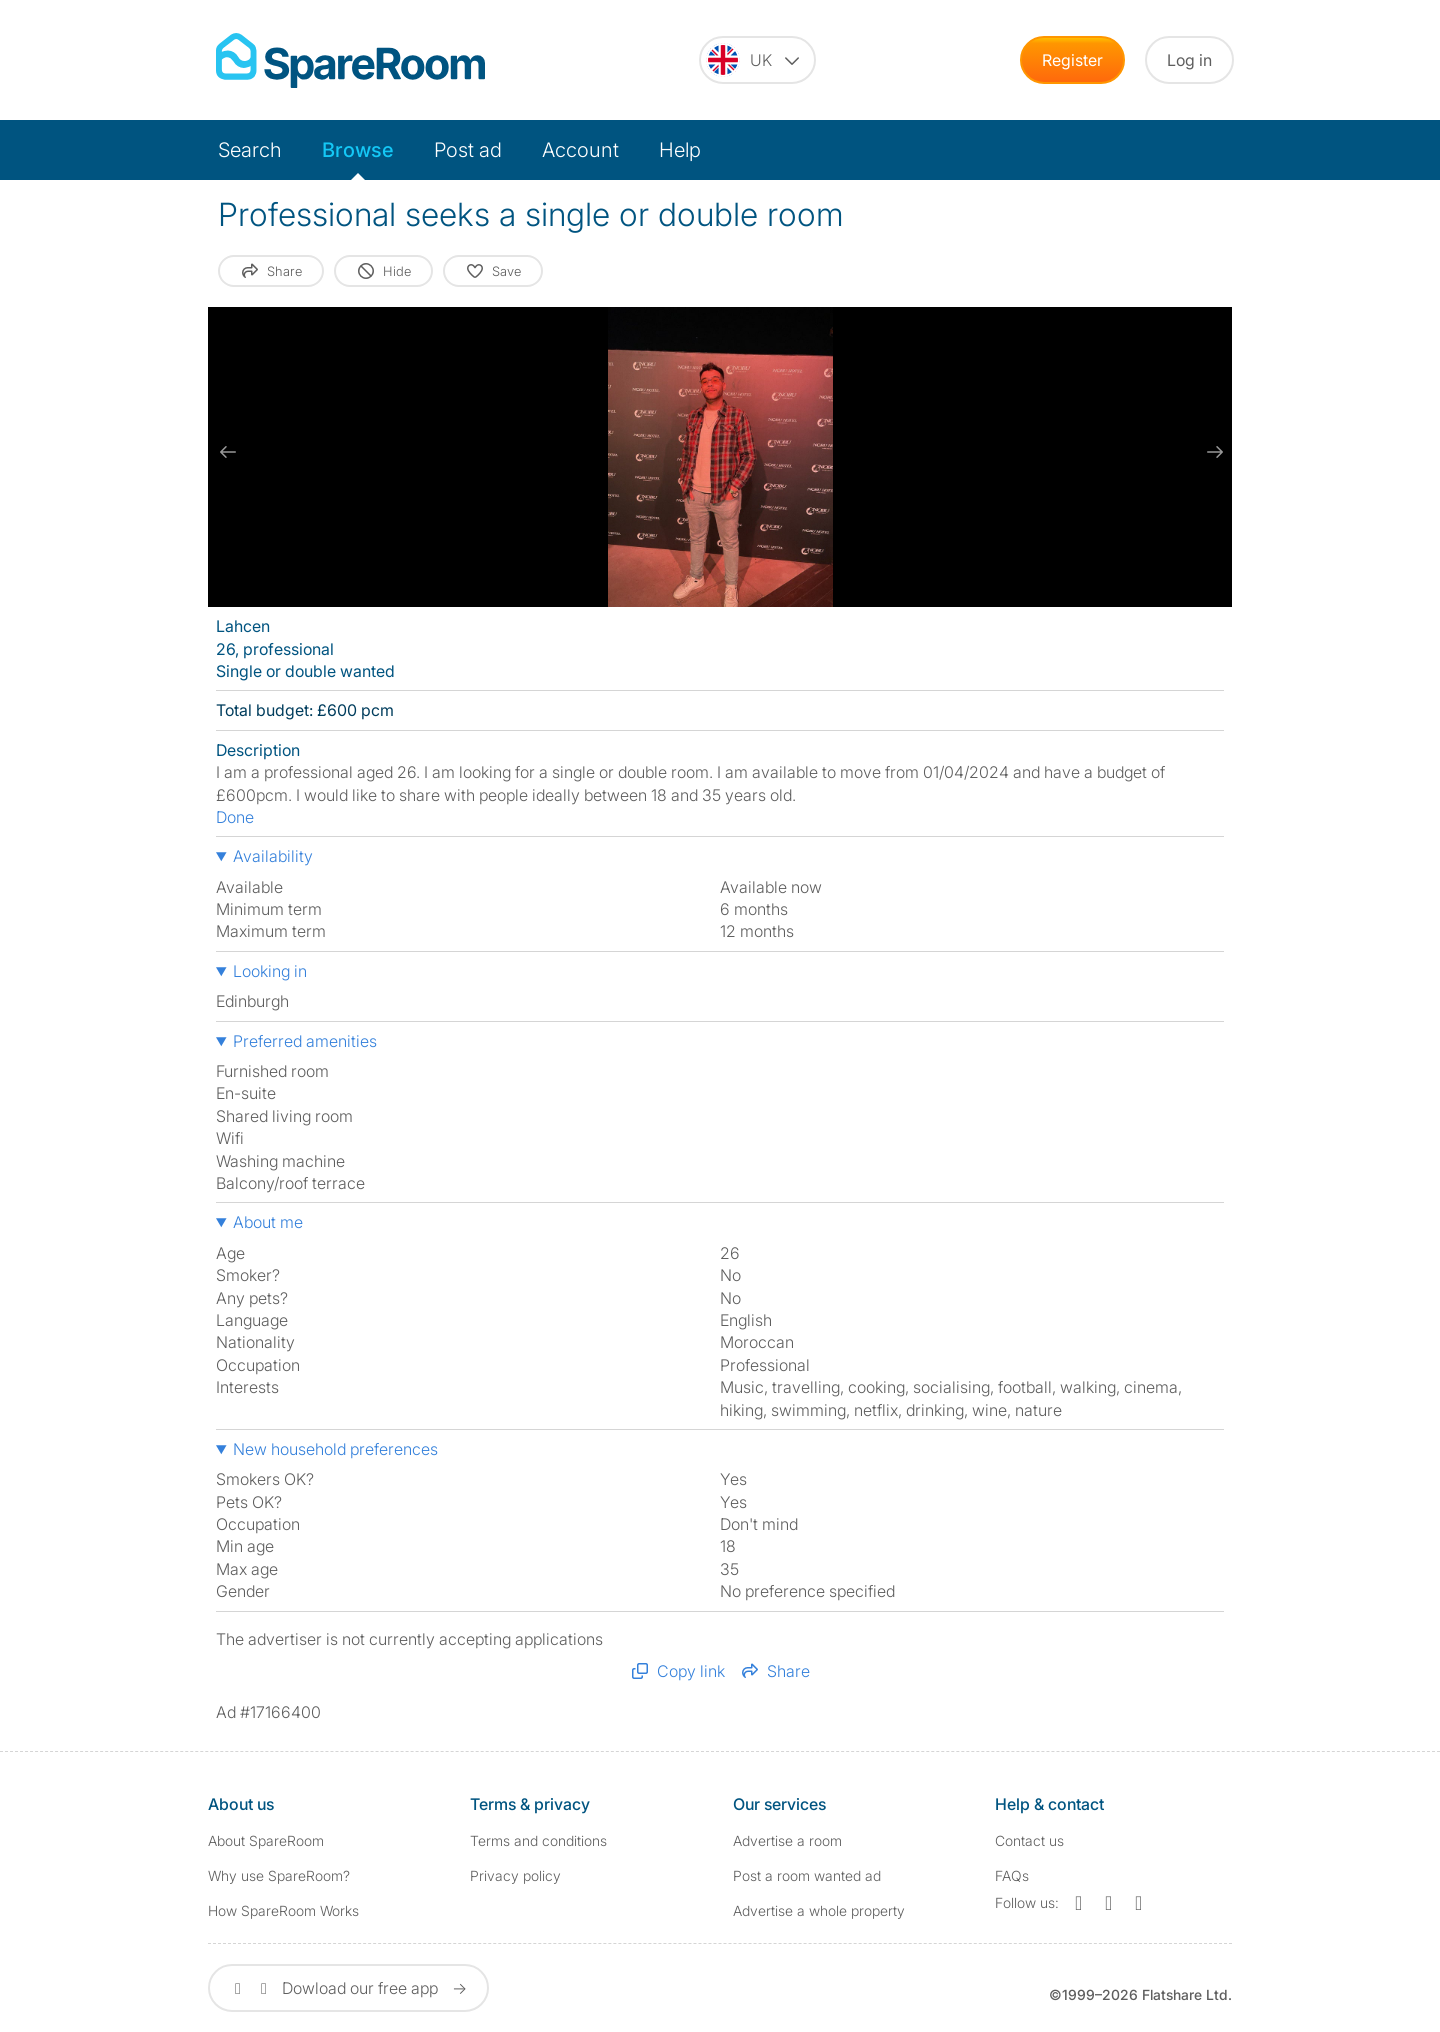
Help (680, 150)
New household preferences (335, 1449)
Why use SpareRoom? (279, 1875)
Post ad (468, 150)
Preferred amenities (305, 1041)
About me (268, 1222)
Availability (273, 856)
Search (250, 150)
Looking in (270, 971)
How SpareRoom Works (283, 1910)
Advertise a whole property (819, 1910)
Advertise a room (787, 1840)
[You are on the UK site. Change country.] (757, 60)
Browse (358, 150)
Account (580, 150)
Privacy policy (515, 1875)
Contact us (1029, 1840)
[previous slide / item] (228, 452)
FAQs (1012, 1875)
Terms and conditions (538, 1840)
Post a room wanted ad (807, 1875)
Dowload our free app (348, 1988)
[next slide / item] (1212, 452)
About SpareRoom (266, 1840)
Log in (1189, 60)
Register (1072, 60)
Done (235, 817)
